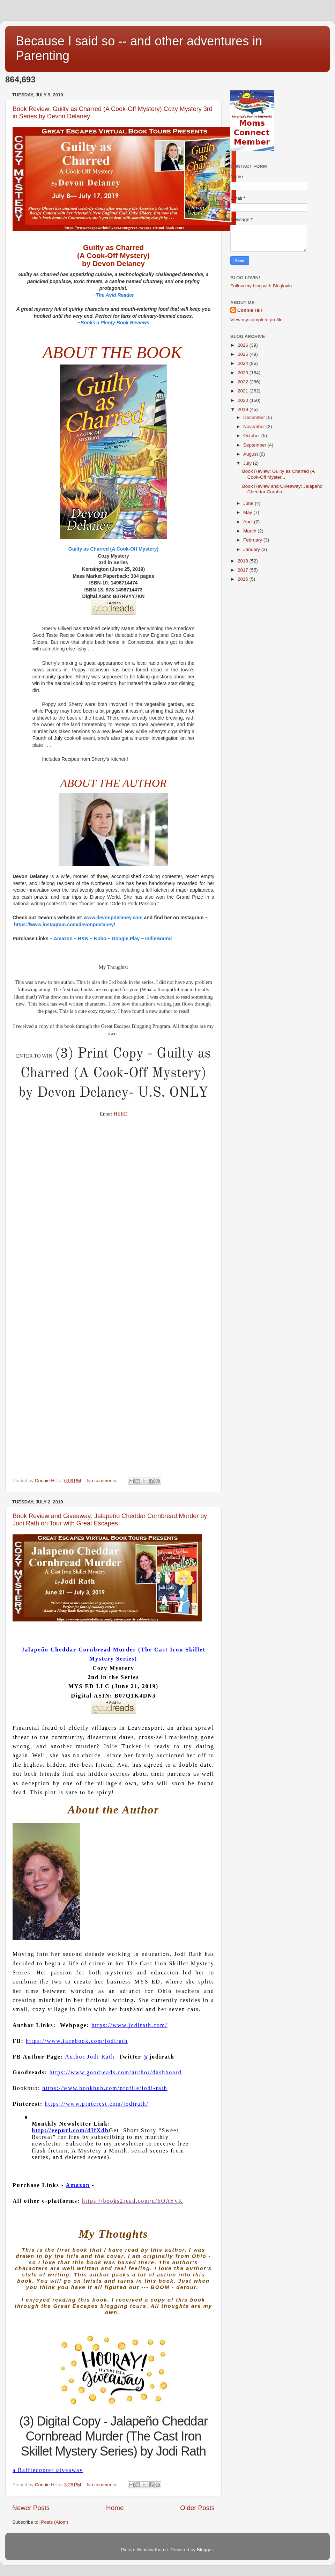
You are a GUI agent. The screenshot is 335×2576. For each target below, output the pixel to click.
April (248, 521)
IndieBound (158, 938)
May (248, 512)
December (254, 417)
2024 (244, 363)
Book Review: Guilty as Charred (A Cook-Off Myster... (278, 474)
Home (115, 2507)
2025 (244, 354)
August (251, 454)
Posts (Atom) (54, 2522)
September (255, 445)
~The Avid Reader (113, 295)
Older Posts (197, 2507)
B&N (83, 938)
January (252, 549)
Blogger (205, 2549)
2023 (244, 372)
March (250, 530)
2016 (244, 579)
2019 (244, 409)
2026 (244, 345)
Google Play (126, 938)
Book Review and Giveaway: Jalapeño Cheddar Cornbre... (282, 489)
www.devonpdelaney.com (113, 917)
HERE (120, 1114)
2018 (244, 561)
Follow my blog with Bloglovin (261, 285)
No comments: (103, 1480)
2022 (244, 381)
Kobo (100, 938)
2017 (244, 570)
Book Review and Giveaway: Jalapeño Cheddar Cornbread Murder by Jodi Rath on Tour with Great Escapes (110, 1520)
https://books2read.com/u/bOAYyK (132, 2201)
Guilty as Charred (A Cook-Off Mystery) (113, 549)
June (249, 503)
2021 (244, 390)
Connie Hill (249, 310)
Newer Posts (31, 2507)
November (254, 426)
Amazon (63, 938)
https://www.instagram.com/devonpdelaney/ (64, 924)
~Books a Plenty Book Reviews (113, 322)
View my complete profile (256, 319)
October (252, 435)
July (248, 463)
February (253, 540)
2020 (244, 400)
